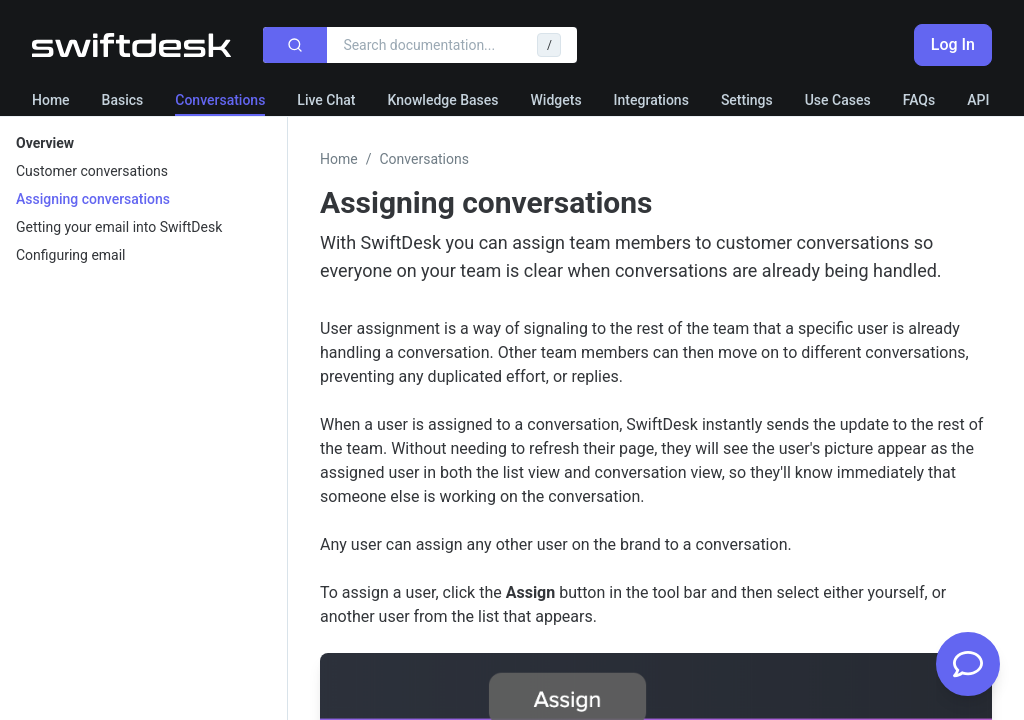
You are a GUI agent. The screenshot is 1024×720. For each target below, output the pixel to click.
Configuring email (71, 255)
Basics (123, 100)
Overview (45, 143)
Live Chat (326, 100)
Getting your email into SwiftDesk (119, 227)
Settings (747, 100)
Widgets (556, 100)
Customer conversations (92, 171)
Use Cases (838, 100)
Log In (953, 44)
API (978, 100)
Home (51, 100)
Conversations (220, 100)
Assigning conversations (93, 199)
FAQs (919, 100)
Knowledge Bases (442, 100)
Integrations (651, 100)
